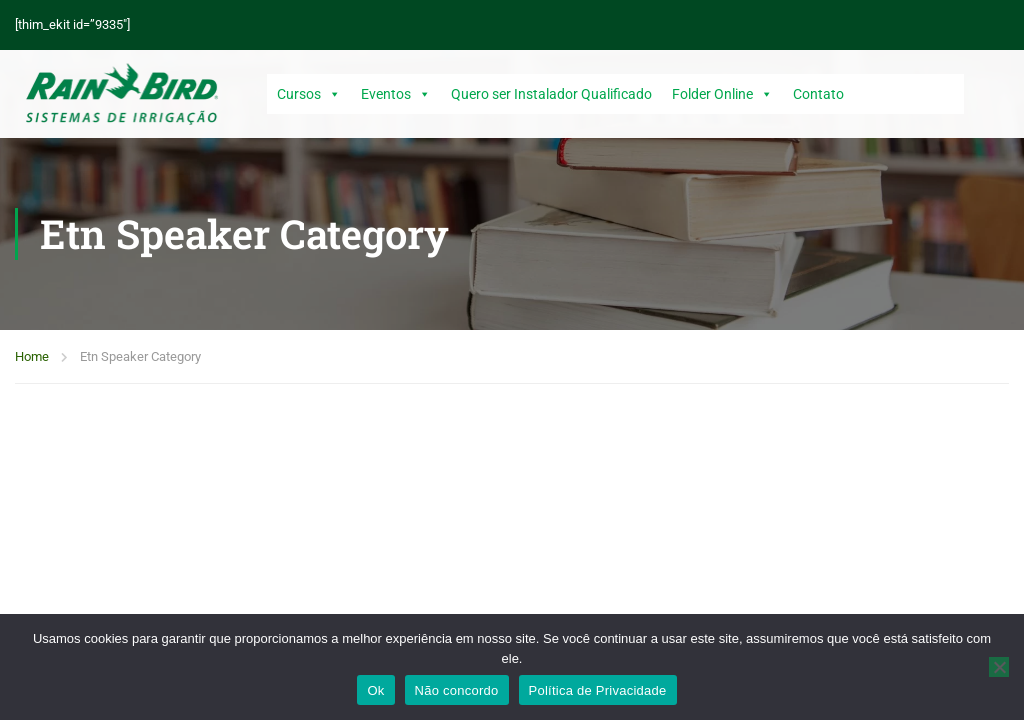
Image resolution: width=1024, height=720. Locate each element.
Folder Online (722, 94)
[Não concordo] (999, 667)
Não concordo (457, 690)
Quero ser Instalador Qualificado (551, 94)
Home (32, 356)
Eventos (396, 94)
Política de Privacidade (598, 690)
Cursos (309, 94)
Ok (375, 690)
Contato (818, 94)
